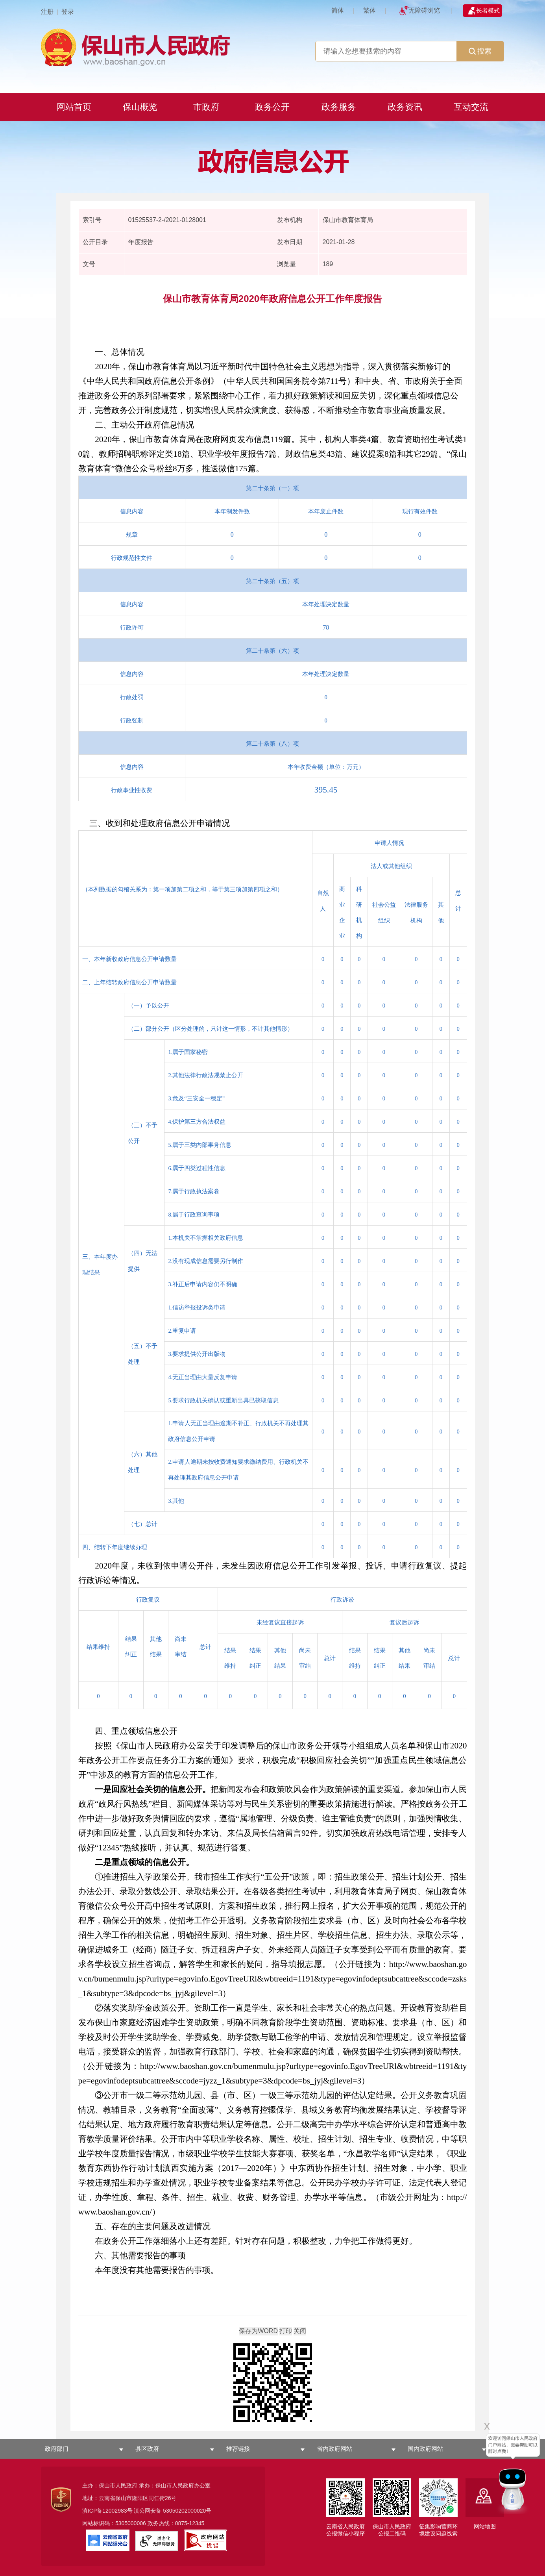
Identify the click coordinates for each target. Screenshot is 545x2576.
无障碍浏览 (424, 10)
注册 (47, 11)
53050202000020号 (187, 2510)
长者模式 (488, 10)
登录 (67, 11)
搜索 (480, 51)
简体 (337, 10)
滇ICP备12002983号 (107, 2510)
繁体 (369, 10)
